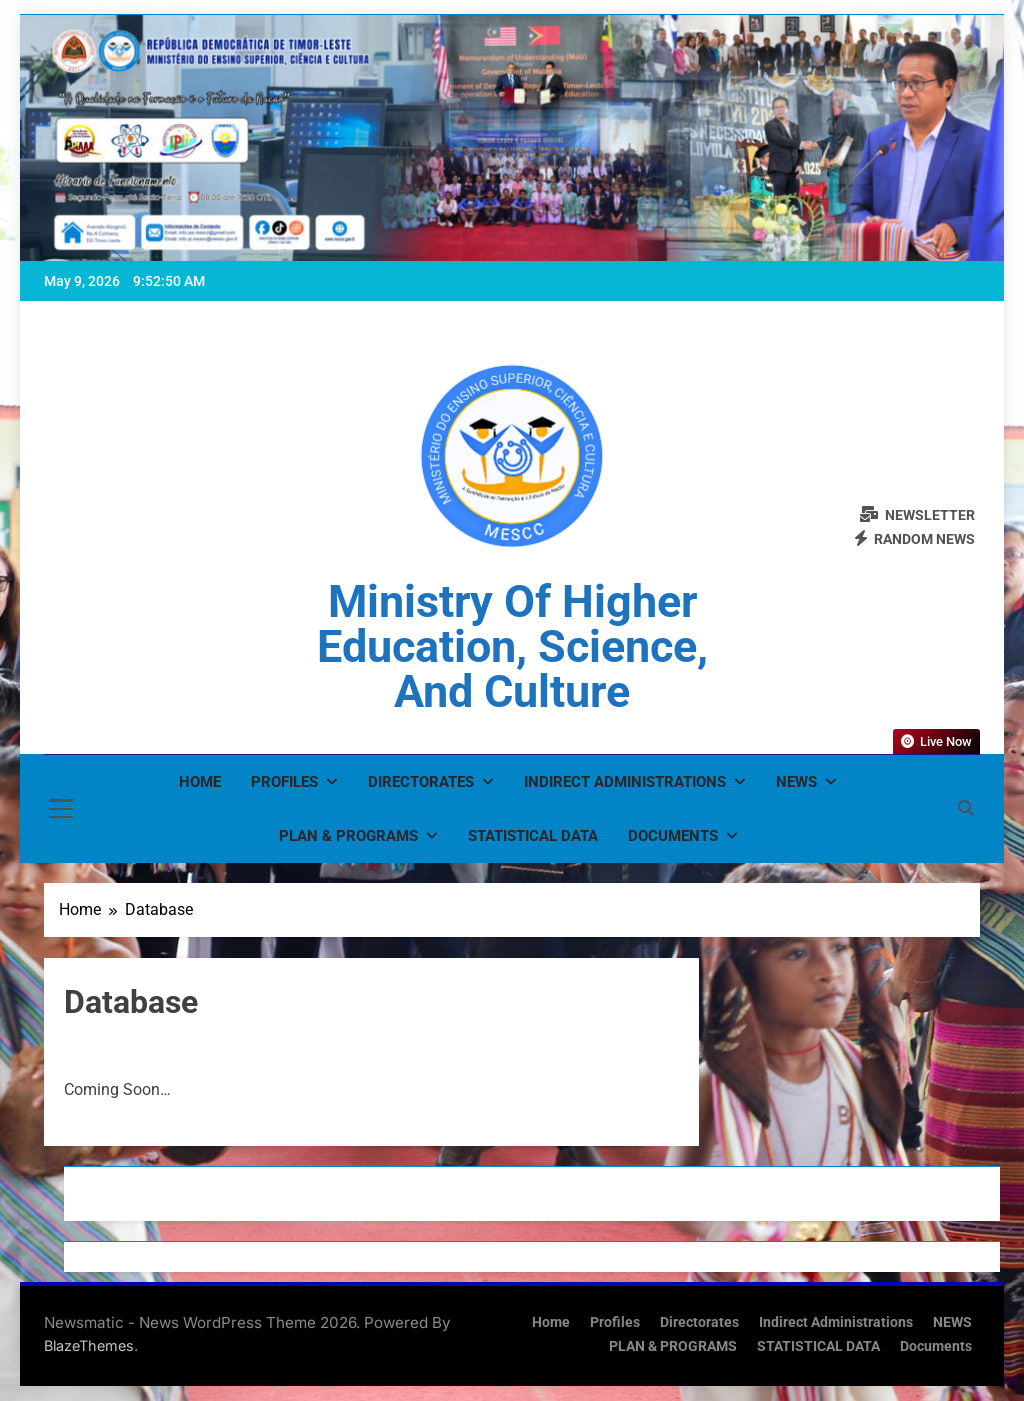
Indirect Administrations (625, 782)
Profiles (284, 782)
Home (200, 782)
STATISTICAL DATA (533, 836)
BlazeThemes (89, 1345)
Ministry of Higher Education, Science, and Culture (512, 646)
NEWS (796, 782)
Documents (673, 836)
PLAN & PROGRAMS (348, 836)
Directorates (421, 782)
